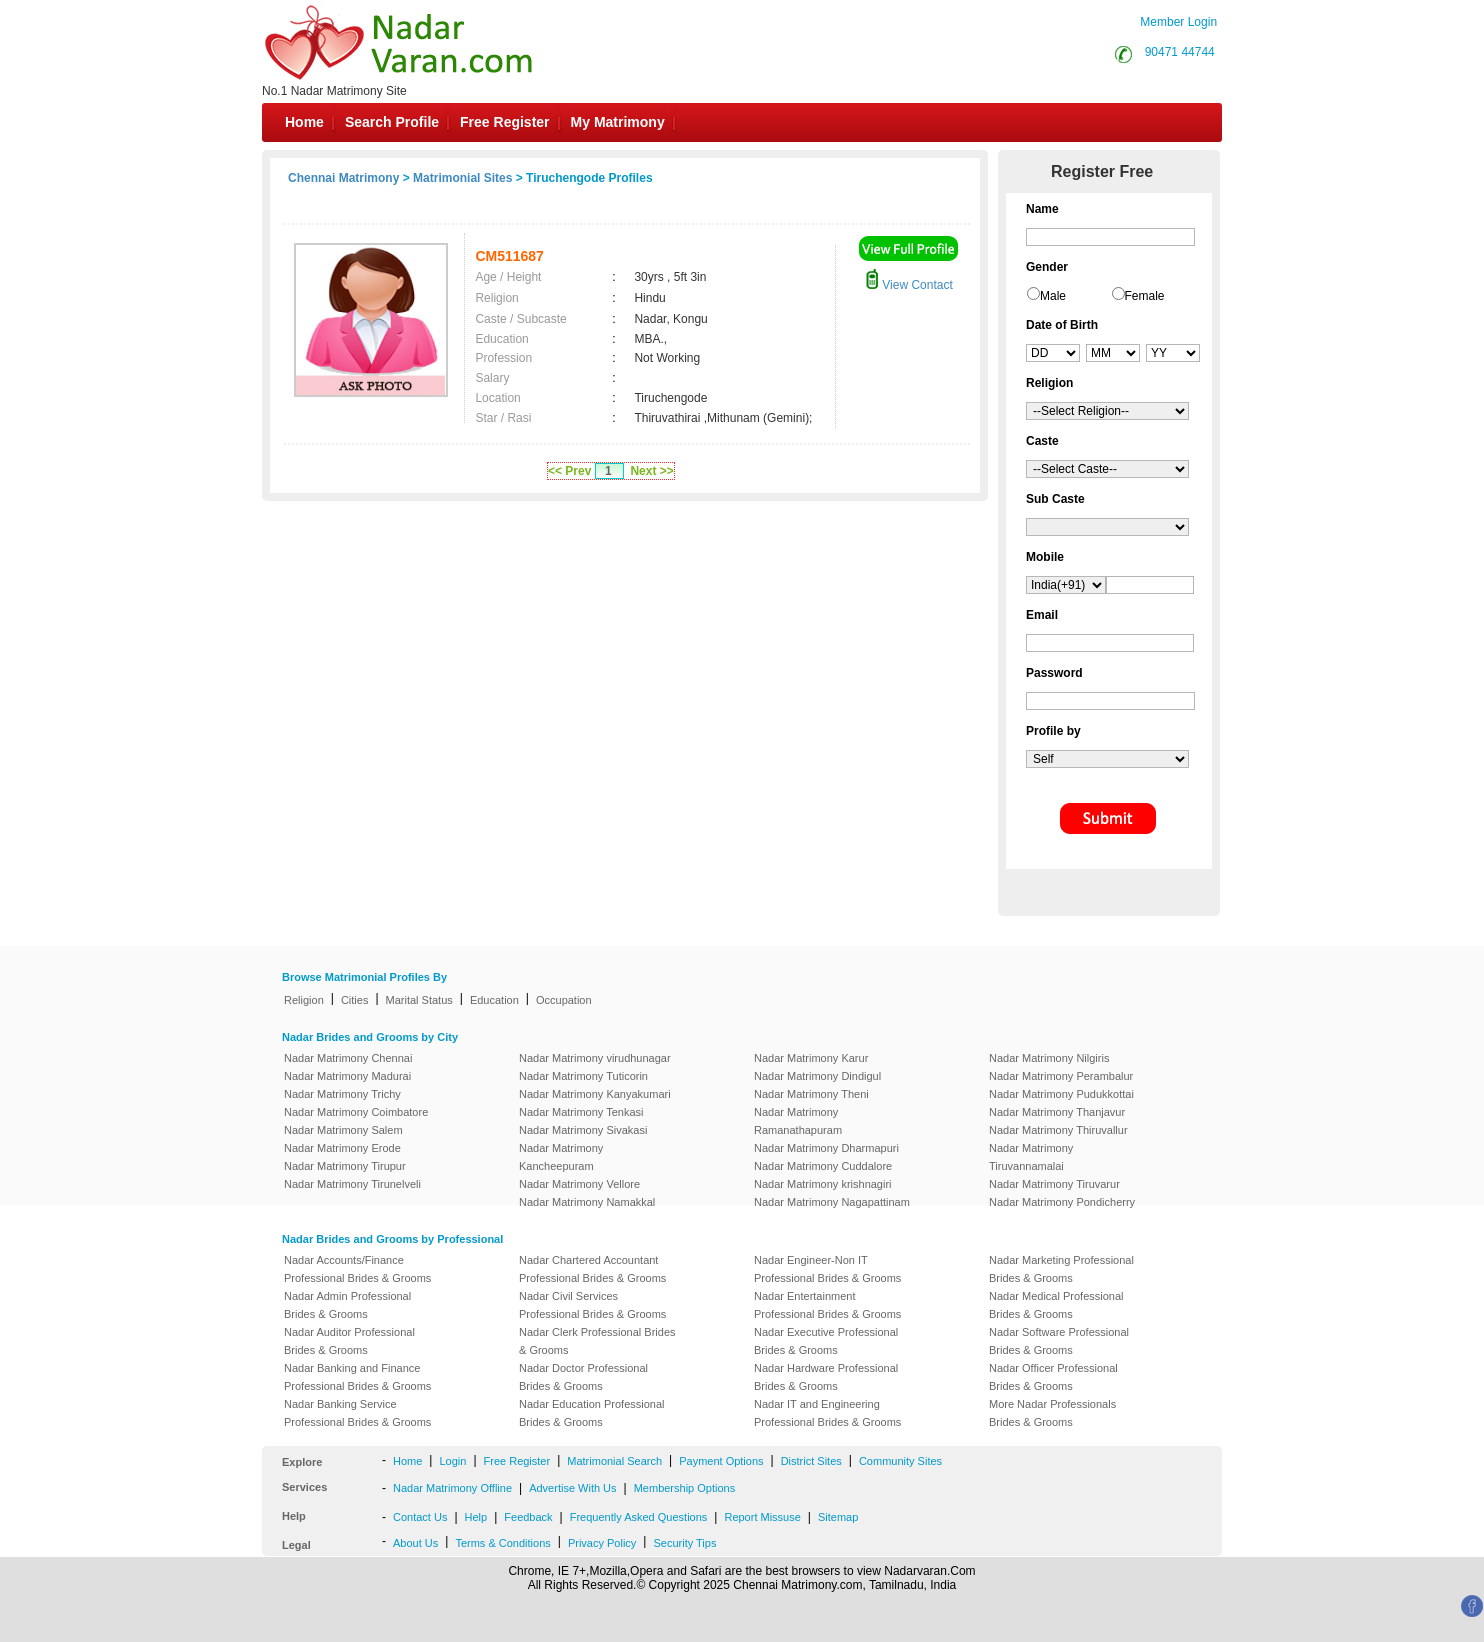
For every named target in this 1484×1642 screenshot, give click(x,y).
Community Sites (900, 1461)
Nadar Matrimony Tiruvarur (1054, 1184)
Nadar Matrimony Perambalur (1061, 1076)
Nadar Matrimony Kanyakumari (595, 1094)
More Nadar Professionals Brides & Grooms (1052, 1413)
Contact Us (420, 1517)
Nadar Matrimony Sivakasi (583, 1130)
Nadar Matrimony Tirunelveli (352, 1184)
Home (304, 122)
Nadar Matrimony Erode (342, 1148)
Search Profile (392, 122)
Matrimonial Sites (462, 178)
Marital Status (419, 1000)
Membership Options (685, 1488)
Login (452, 1461)
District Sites (811, 1461)
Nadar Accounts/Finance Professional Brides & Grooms (357, 1269)
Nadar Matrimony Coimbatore (356, 1112)
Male (1053, 296)
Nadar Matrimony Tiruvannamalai (1031, 1157)
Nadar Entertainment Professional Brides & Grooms (827, 1305)
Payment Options (721, 1461)
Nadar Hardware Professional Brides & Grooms (826, 1377)
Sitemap (838, 1517)
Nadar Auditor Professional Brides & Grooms (349, 1341)
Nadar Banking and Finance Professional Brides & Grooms (357, 1377)
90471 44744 (1180, 52)
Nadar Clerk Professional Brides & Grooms (597, 1341)
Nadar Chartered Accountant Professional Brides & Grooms (592, 1269)
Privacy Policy (602, 1543)
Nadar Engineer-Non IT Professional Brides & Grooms (827, 1269)
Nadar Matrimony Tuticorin (583, 1076)
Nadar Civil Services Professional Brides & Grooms (592, 1305)
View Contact (909, 285)
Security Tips (684, 1543)
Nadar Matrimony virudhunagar (595, 1058)
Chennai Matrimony (343, 178)
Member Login (1178, 22)
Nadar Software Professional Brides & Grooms (1059, 1341)
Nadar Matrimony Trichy (342, 1094)
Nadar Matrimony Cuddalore (823, 1166)
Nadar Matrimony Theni (811, 1094)
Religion (304, 1000)
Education (494, 1000)
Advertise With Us (572, 1488)
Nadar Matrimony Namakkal (587, 1202)
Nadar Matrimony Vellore (579, 1184)
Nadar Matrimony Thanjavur (1057, 1112)
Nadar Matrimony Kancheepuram (561, 1157)
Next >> (651, 471)
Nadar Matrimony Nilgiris (1049, 1058)
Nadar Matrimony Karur (811, 1058)
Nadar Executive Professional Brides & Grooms (826, 1341)
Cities (355, 1000)
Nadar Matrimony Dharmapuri (826, 1148)
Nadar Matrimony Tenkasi (581, 1112)
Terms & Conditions (502, 1543)
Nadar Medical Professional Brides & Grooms (1056, 1305)
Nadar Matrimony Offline (452, 1488)
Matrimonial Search (614, 1461)
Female (1145, 296)
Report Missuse (762, 1517)
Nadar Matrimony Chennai (348, 1058)
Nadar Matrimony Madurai (347, 1076)
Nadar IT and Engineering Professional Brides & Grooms (827, 1413)
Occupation (564, 1000)
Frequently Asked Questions (639, 1517)
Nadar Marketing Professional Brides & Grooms (1061, 1269)
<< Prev (569, 471)
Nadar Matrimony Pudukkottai (1061, 1094)
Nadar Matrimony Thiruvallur (1058, 1130)
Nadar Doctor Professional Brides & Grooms (583, 1377)
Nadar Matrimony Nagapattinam (832, 1202)
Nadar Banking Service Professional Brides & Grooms (357, 1413)
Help (476, 1517)
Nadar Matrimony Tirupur (345, 1166)
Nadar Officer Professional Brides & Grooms (1053, 1377)
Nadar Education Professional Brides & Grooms (592, 1413)
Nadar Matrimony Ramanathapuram (798, 1121)
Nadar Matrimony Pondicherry (1062, 1202)
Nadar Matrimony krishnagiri (823, 1184)
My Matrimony (618, 122)
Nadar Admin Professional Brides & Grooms (347, 1305)
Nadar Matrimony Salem (343, 1130)
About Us (415, 1543)
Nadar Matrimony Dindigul (817, 1076)
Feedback (528, 1517)
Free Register (504, 122)
